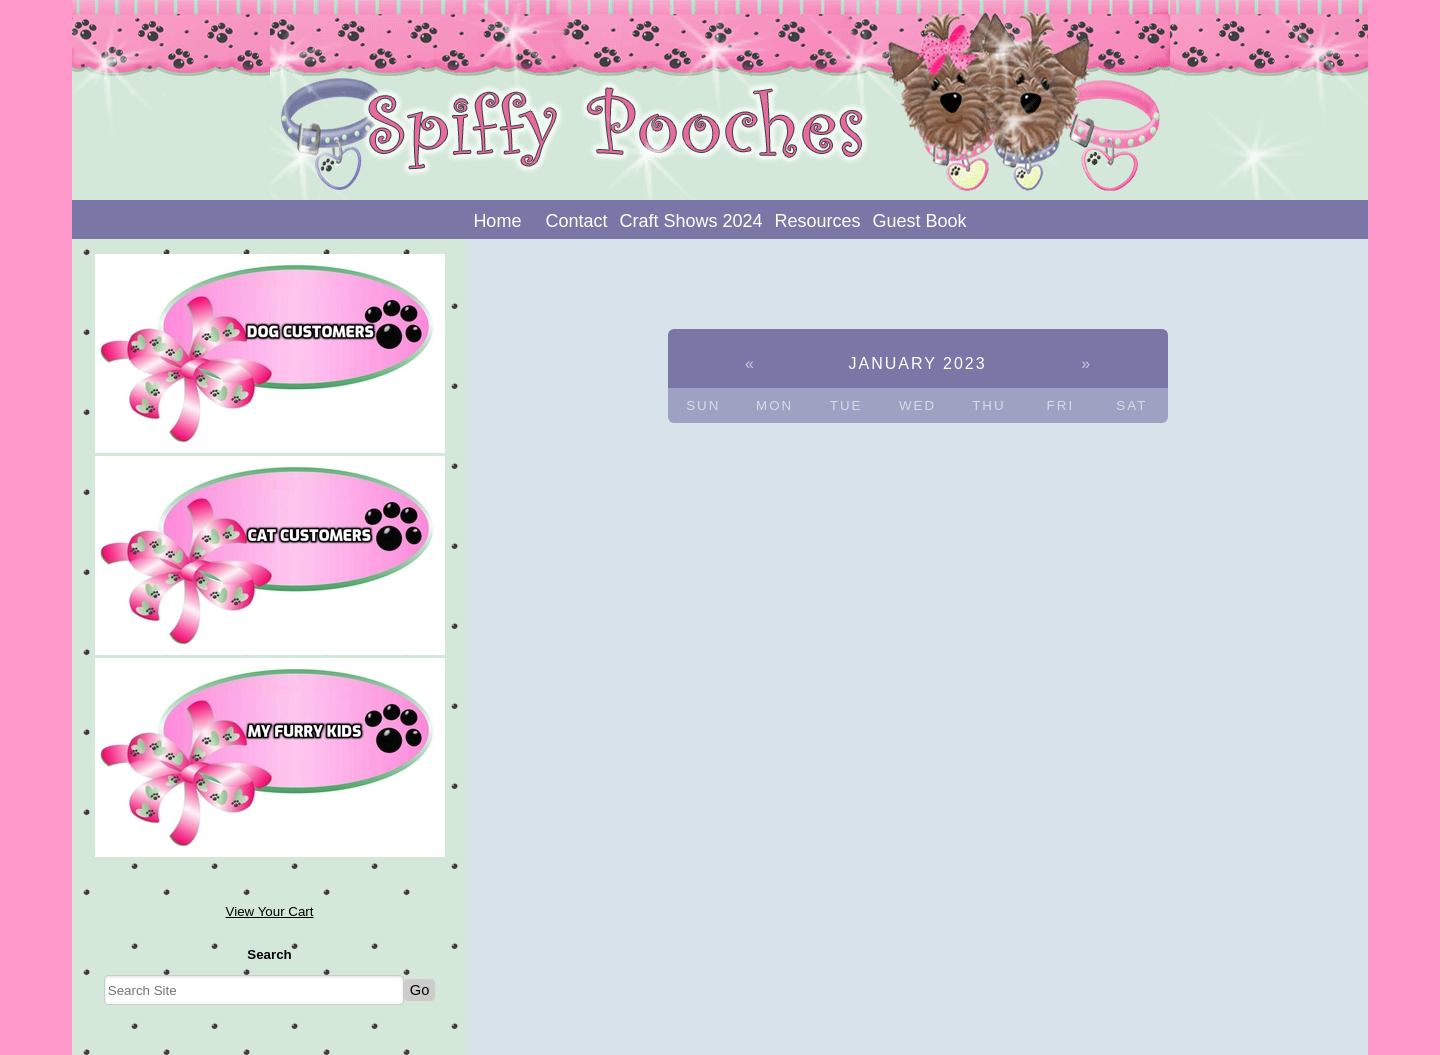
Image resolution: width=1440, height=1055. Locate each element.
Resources (818, 221)
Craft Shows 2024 (690, 221)
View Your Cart (270, 911)
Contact (576, 221)
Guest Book (920, 221)
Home (497, 221)
